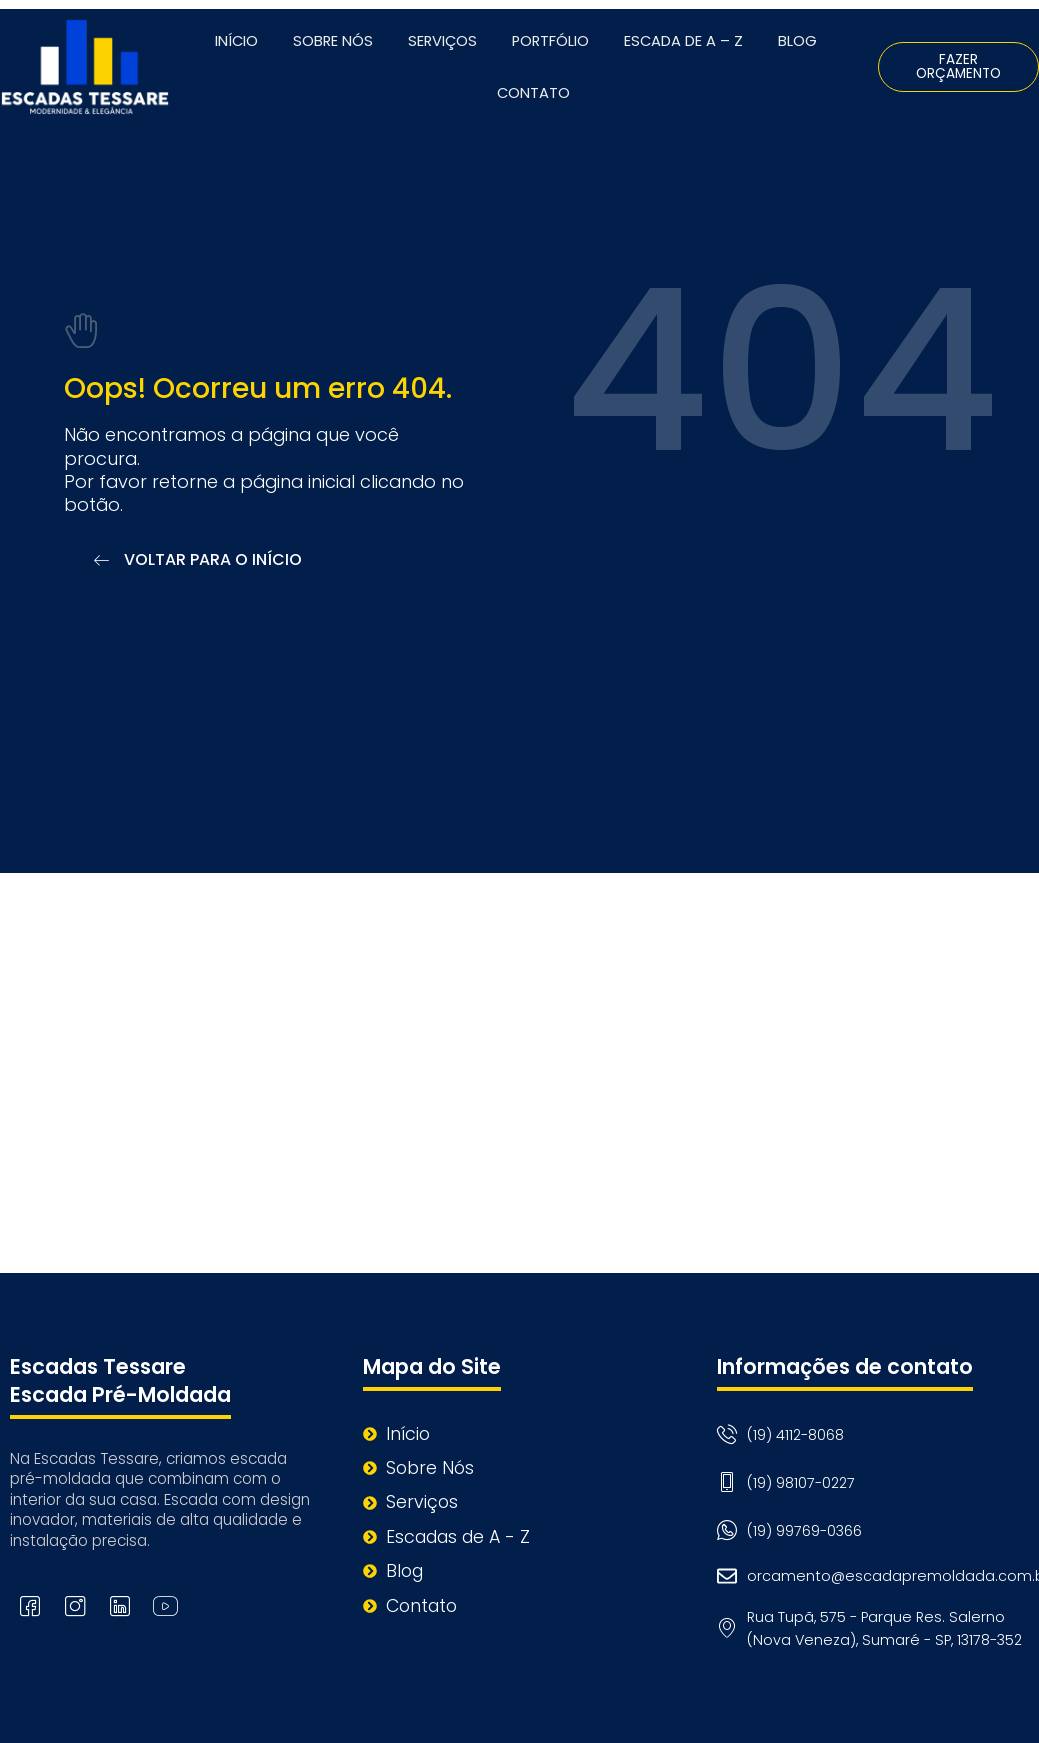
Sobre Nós (333, 41)
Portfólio (550, 41)
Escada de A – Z (683, 41)
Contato (533, 93)
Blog (797, 41)
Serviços (442, 41)
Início (236, 41)
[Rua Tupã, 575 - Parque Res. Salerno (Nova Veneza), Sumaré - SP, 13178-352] (519, 1073)
